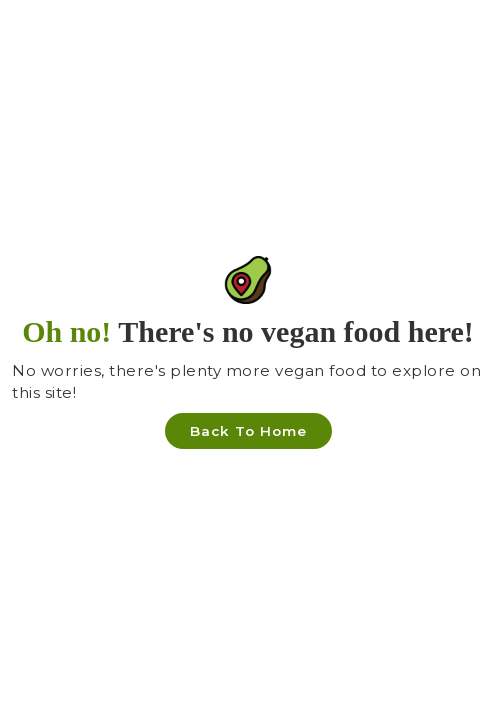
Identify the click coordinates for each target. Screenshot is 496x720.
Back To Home (248, 431)
